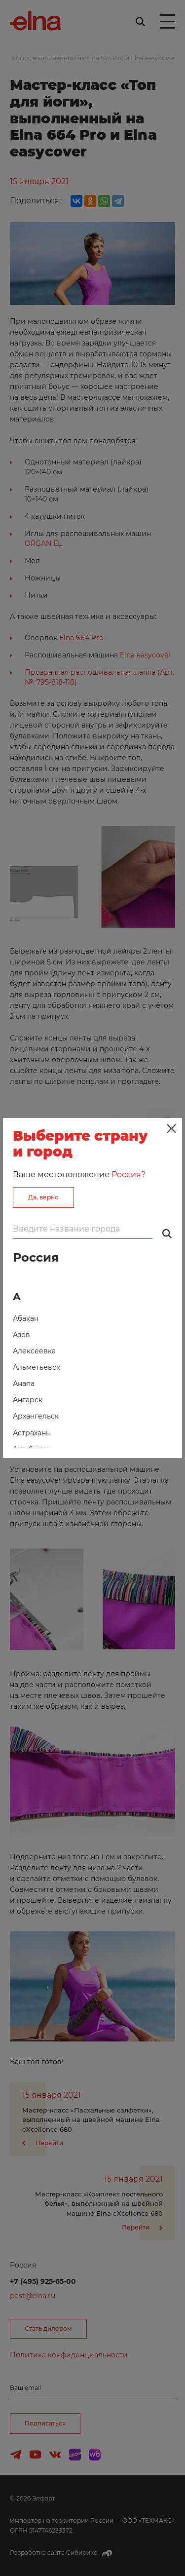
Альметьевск (36, 1367)
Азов (21, 1334)
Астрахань (31, 1432)
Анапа (24, 1383)
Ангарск (27, 1399)
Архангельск (36, 1416)
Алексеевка (34, 1350)
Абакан (25, 1318)
